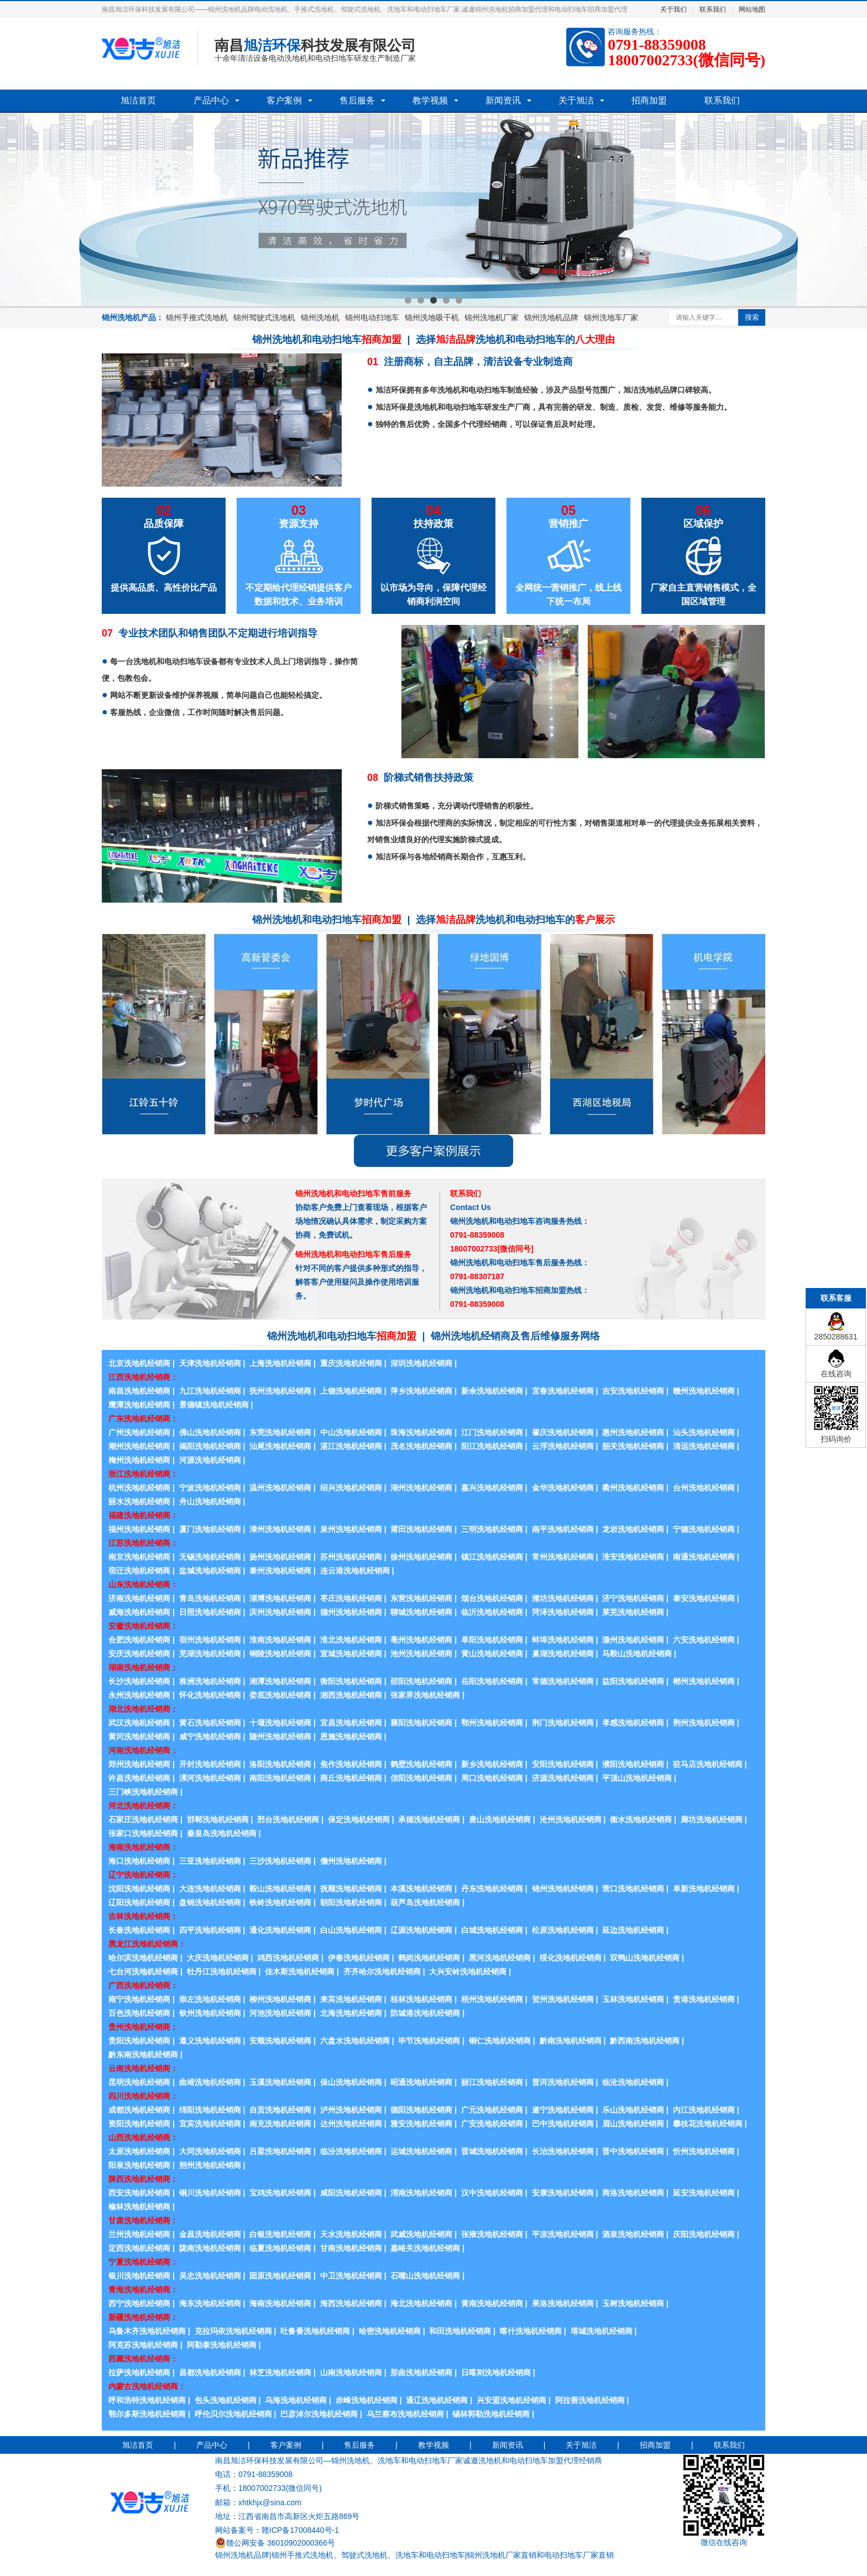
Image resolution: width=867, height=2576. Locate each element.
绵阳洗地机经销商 (210, 2109)
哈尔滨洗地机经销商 (143, 1957)
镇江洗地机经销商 (492, 1556)
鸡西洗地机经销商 (288, 1957)
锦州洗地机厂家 (491, 317)
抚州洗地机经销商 (280, 1390)
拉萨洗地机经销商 (139, 2372)
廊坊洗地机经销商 (712, 1819)
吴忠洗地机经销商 (210, 2275)
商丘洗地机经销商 (351, 1778)
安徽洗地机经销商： (143, 1625)
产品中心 (211, 100)
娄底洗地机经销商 (280, 1695)
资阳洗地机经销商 (139, 2123)
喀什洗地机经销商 (531, 2331)
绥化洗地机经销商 (571, 1957)
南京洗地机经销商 (139, 1556)
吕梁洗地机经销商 (280, 2151)
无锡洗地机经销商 (210, 1556)
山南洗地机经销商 (351, 2372)
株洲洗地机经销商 (210, 1681)
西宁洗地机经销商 (139, 2303)
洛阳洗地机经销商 (280, 1764)
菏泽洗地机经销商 (563, 1612)
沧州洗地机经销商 (571, 1819)
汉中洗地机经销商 (492, 2192)
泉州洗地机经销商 (351, 1529)
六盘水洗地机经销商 (355, 2040)
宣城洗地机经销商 (351, 1653)
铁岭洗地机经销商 (280, 1902)
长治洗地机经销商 (563, 2151)
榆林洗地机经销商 (139, 2206)
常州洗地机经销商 (563, 1556)
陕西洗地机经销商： (143, 2179)
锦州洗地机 (320, 317)
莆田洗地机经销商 (421, 1529)
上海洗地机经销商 (280, 1363)
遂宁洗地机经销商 (563, 2109)
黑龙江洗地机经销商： (147, 1943)
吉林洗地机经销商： (143, 1916)
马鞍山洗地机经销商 (637, 1653)
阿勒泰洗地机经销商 (222, 2344)
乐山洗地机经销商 (633, 2109)
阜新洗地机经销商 (704, 1888)
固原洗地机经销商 (280, 2275)
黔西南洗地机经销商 (645, 2040)
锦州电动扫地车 (372, 317)
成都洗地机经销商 (139, 2109)
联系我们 (712, 9)
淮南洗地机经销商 (280, 1639)
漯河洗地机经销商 (210, 1778)
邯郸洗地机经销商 (218, 1819)
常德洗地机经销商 (563, 1681)
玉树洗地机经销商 (633, 2303)
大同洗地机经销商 (210, 2151)
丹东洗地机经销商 (492, 1888)
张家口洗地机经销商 (143, 1833)
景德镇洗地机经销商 (214, 1404)
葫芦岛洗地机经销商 (425, 1902)
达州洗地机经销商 (351, 2123)
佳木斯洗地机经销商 (300, 1971)
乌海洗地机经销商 (296, 2400)
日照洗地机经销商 (210, 1612)
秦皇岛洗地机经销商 (222, 1833)
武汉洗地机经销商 (139, 1722)
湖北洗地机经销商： (143, 1708)
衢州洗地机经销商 (633, 1487)
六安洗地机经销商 (704, 1639)
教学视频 (430, 100)
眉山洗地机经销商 (633, 2123)
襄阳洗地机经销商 (421, 1722)
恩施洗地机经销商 (351, 1736)
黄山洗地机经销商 (492, 1653)
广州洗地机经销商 (139, 1432)
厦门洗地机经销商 (210, 1529)
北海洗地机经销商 (351, 2013)
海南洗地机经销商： (143, 1847)
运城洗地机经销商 (421, 2151)
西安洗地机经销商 (139, 2192)
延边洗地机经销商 (633, 1930)
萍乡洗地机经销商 (421, 1390)
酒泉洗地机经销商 (633, 2234)
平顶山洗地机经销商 (637, 1778)
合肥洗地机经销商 (139, 1639)
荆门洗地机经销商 (563, 1722)
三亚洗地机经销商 (210, 1861)
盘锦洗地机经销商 (210, 1902)
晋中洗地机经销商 (633, 2151)
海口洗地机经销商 (139, 1861)
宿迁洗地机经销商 (139, 1570)
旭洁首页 (138, 100)
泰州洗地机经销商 (280, 1570)
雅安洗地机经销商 (421, 2123)
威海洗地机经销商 (139, 1612)
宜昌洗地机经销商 (351, 1722)
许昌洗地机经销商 (139, 1778)
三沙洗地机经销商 (280, 1861)
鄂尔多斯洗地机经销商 (147, 2414)
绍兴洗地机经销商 (351, 1487)
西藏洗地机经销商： (143, 2358)
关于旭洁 (576, 100)
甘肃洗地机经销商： (143, 2220)
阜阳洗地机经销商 (492, 1639)
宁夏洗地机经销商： (143, 2261)
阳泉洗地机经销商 (139, 2165)
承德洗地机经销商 (429, 1819)
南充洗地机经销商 (280, 2123)
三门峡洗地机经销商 (143, 1791)
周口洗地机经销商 (492, 1778)
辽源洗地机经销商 (421, 1930)
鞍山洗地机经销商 (280, 1888)
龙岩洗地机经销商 (633, 1529)
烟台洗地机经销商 (492, 1598)
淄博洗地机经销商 (280, 1598)
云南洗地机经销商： (143, 2068)
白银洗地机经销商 (280, 2234)
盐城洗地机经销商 (210, 1570)
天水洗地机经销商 (351, 2234)
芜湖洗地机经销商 (210, 1653)
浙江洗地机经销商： (143, 1473)
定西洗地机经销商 (139, 2248)
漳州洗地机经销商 (280, 1529)
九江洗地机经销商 (210, 1390)
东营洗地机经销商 (421, 1598)
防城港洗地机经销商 (425, 2013)
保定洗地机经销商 (359, 1819)
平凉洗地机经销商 (563, 2234)
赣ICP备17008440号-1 (300, 2530)
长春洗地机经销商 (139, 1930)
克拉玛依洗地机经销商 (233, 2331)
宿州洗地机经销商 (210, 1639)
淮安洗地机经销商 (633, 1556)
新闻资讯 (503, 100)
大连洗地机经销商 (210, 1888)
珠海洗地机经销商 (421, 1432)
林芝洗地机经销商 (280, 2372)
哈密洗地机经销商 (390, 2331)
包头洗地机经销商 (226, 2400)
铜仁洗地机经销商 (500, 2040)
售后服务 (357, 100)
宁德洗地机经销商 (704, 1529)
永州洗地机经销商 (139, 1695)
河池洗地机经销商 (280, 2013)
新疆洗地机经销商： (143, 2317)
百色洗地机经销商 (139, 2013)
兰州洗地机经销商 (139, 2234)
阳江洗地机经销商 (492, 1446)
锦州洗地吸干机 (432, 317)
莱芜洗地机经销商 (633, 1612)
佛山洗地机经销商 (210, 1432)
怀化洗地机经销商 (210, 1695)
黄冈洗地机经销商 (139, 1736)
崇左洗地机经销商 (210, 1999)
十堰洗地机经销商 (280, 1722)
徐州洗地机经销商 (421, 1556)
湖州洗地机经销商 (421, 1487)
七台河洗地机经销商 (143, 1971)
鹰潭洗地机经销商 (139, 1404)
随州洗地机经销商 (280, 1736)
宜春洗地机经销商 (563, 1390)
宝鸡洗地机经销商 (280, 2192)
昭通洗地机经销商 (421, 2082)
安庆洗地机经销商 (139, 1653)
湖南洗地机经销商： (143, 1667)
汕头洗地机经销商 (704, 1432)
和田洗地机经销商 (460, 2331)
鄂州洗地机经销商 (492, 1722)
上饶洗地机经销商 (351, 1390)
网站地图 (752, 9)
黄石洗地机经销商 (210, 1722)
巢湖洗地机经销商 (563, 1653)
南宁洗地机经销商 (139, 1999)
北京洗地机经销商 (139, 1363)
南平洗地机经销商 (563, 1529)
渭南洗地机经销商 (421, 2192)
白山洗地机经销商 (351, 1930)
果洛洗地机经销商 (563, 2303)
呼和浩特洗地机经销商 (147, 2400)
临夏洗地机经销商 (280, 2248)
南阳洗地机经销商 (280, 1778)
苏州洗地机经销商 (351, 1556)
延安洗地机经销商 (704, 2192)
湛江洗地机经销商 (351, 1446)
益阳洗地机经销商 (633, 1681)
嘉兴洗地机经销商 (492, 1487)
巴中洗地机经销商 (563, 2123)
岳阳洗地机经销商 (492, 1681)
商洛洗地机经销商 (633, 2192)
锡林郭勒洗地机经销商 (491, 2414)
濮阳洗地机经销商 (633, 1764)
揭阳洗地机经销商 (210, 1446)
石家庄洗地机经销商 (143, 1819)
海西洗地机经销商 (351, 2303)
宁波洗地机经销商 (210, 1487)
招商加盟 (649, 100)
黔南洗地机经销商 (571, 2040)
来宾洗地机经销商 (351, 1999)
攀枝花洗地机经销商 (708, 2123)
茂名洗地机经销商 (421, 1446)
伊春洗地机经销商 (359, 1957)
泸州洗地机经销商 (351, 2109)
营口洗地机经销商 (633, 1888)
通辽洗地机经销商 (437, 2400)
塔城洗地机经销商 (602, 2331)
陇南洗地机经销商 (210, 2248)
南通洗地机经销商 (704, 1556)
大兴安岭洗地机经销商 (467, 1971)
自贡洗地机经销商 (280, 2109)
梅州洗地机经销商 (139, 1460)
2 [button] (420, 300)
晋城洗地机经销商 (492, 2151)
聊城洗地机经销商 (421, 1612)
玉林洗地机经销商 (633, 1999)
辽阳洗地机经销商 (139, 1902)
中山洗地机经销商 (351, 1432)
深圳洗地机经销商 (421, 1363)
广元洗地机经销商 (492, 2109)
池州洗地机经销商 (421, 1653)
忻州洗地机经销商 (704, 2151)
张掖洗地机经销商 (492, 2234)
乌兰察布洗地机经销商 (405, 2414)
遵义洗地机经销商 (210, 2040)
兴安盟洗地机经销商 (511, 2400)
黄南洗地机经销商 (492, 2303)
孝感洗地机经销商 (633, 1722)
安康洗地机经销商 (563, 2192)
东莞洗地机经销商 (280, 1432)
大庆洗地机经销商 (218, 1957)
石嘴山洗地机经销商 (425, 2275)
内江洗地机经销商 (704, 2109)
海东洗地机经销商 (210, 2303)
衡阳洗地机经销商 (351, 1681)
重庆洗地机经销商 (351, 1363)
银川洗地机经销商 (139, 2275)
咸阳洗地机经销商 (351, 2192)
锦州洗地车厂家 (611, 317)
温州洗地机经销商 (280, 1487)
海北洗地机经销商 (421, 2303)
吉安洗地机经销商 (633, 1390)
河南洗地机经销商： (143, 1750)
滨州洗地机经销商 (280, 1612)
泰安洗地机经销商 (704, 1598)
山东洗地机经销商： (143, 1584)
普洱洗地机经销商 (563, 2082)
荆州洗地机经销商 (704, 1722)
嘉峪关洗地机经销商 (425, 2248)
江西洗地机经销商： (143, 1377)
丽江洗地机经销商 (492, 2082)
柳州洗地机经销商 (280, 1999)
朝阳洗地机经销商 (351, 1902)
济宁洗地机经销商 (633, 1598)
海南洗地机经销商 (280, 2303)
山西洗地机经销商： (143, 2137)
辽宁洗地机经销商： (143, 1874)
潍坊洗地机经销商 (563, 1598)
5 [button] (459, 300)
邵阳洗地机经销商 (421, 1681)
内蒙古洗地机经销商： (147, 2386)
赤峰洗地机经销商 (367, 2400)
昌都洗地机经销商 (210, 2372)
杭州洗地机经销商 (139, 1487)
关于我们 (673, 9)
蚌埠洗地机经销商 (563, 1639)
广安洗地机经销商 (492, 2123)
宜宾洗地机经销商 (210, 2123)
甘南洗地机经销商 (351, 2248)
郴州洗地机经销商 (704, 1681)
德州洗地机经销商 (351, 1612)
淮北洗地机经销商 (351, 1639)
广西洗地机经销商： (143, 1985)
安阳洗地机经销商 (563, 1764)
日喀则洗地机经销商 (496, 2372)
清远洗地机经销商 (704, 1446)
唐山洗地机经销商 (500, 1819)
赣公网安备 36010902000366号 (275, 2542)
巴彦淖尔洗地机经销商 (319, 2414)
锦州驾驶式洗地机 (264, 317)
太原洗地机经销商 (139, 2151)
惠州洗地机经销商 (633, 1432)
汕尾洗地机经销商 (280, 1446)
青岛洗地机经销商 (210, 1598)
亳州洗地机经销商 (421, 1639)
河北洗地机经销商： (143, 1805)
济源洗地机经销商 (563, 1778)
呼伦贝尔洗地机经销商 (233, 2414)
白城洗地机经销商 (492, 1930)
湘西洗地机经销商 (351, 1695)
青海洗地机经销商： (143, 2289)
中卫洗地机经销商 (351, 2275)
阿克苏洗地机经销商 (143, 2344)
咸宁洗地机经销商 (210, 1736)
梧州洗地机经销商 (492, 1999)
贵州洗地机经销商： (143, 2026)
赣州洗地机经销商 (704, 1390)
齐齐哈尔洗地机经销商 (382, 1971)
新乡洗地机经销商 (492, 1764)
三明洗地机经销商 (492, 1529)
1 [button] (408, 300)
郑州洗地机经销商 (139, 1764)
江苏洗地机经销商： (143, 1543)
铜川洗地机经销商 (210, 2192)
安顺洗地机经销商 (280, 2040)
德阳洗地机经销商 (421, 2109)
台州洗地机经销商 (704, 1487)
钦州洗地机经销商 (210, 2013)
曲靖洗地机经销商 (210, 2082)
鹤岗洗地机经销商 (429, 1957)
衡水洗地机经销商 (641, 1819)
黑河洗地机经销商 (500, 1957)
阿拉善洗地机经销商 (590, 2400)
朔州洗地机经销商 (210, 2165)
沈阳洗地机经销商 (139, 1888)
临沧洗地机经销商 (633, 2082)
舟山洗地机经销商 (210, 1501)
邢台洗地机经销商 (288, 1819)
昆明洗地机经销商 (139, 2082)
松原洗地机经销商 (563, 1930)
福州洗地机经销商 (139, 1529)
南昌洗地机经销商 (139, 1390)
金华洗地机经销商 (563, 1487)
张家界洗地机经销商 (425, 1695)
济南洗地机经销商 (139, 1598)
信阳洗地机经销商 (421, 1778)
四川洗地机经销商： (143, 2096)
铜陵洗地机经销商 (280, 1653)
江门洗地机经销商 (492, 1432)
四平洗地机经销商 (210, 1930)
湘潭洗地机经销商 (280, 1681)
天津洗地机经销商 (210, 1363)
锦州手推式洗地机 (197, 317)
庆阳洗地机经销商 (704, 2234)
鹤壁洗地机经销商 (421, 1764)
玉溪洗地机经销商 (280, 2082)
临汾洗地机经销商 (351, 2151)
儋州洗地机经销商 (351, 1861)
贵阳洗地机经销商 (139, 2040)
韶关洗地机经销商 (633, 1446)
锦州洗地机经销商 (563, 1888)
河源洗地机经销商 (210, 1460)
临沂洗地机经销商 (492, 1612)
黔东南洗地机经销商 (143, 2054)
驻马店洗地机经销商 (708, 1764)
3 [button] (433, 300)
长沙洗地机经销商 (139, 1681)
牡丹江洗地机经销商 (222, 1971)
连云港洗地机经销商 (355, 1570)
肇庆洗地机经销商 (563, 1432)
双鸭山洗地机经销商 (645, 1957)
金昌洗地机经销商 (210, 2234)
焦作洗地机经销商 (351, 1764)
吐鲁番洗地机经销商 (315, 2331)
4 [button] (446, 300)
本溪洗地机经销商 (421, 1888)
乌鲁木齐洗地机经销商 (147, 2331)
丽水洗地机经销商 (139, 1501)
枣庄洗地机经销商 (351, 1598)
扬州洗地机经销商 (280, 1556)
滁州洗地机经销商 (633, 1639)
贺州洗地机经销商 (563, 1999)
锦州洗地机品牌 (551, 317)
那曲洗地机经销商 (421, 2372)
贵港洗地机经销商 (704, 1999)
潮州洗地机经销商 (139, 1446)
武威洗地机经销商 (421, 2234)
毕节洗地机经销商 (429, 2040)
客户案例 (284, 100)
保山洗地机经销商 (351, 2082)
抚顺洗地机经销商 (351, 1888)
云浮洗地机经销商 (563, 1446)
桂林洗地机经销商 (421, 1999)
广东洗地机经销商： (143, 1418)
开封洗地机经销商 (210, 1764)
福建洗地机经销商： (143, 1515)
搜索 (752, 317)
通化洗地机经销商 (280, 1930)
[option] (433, 209)
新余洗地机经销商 (492, 1390)
